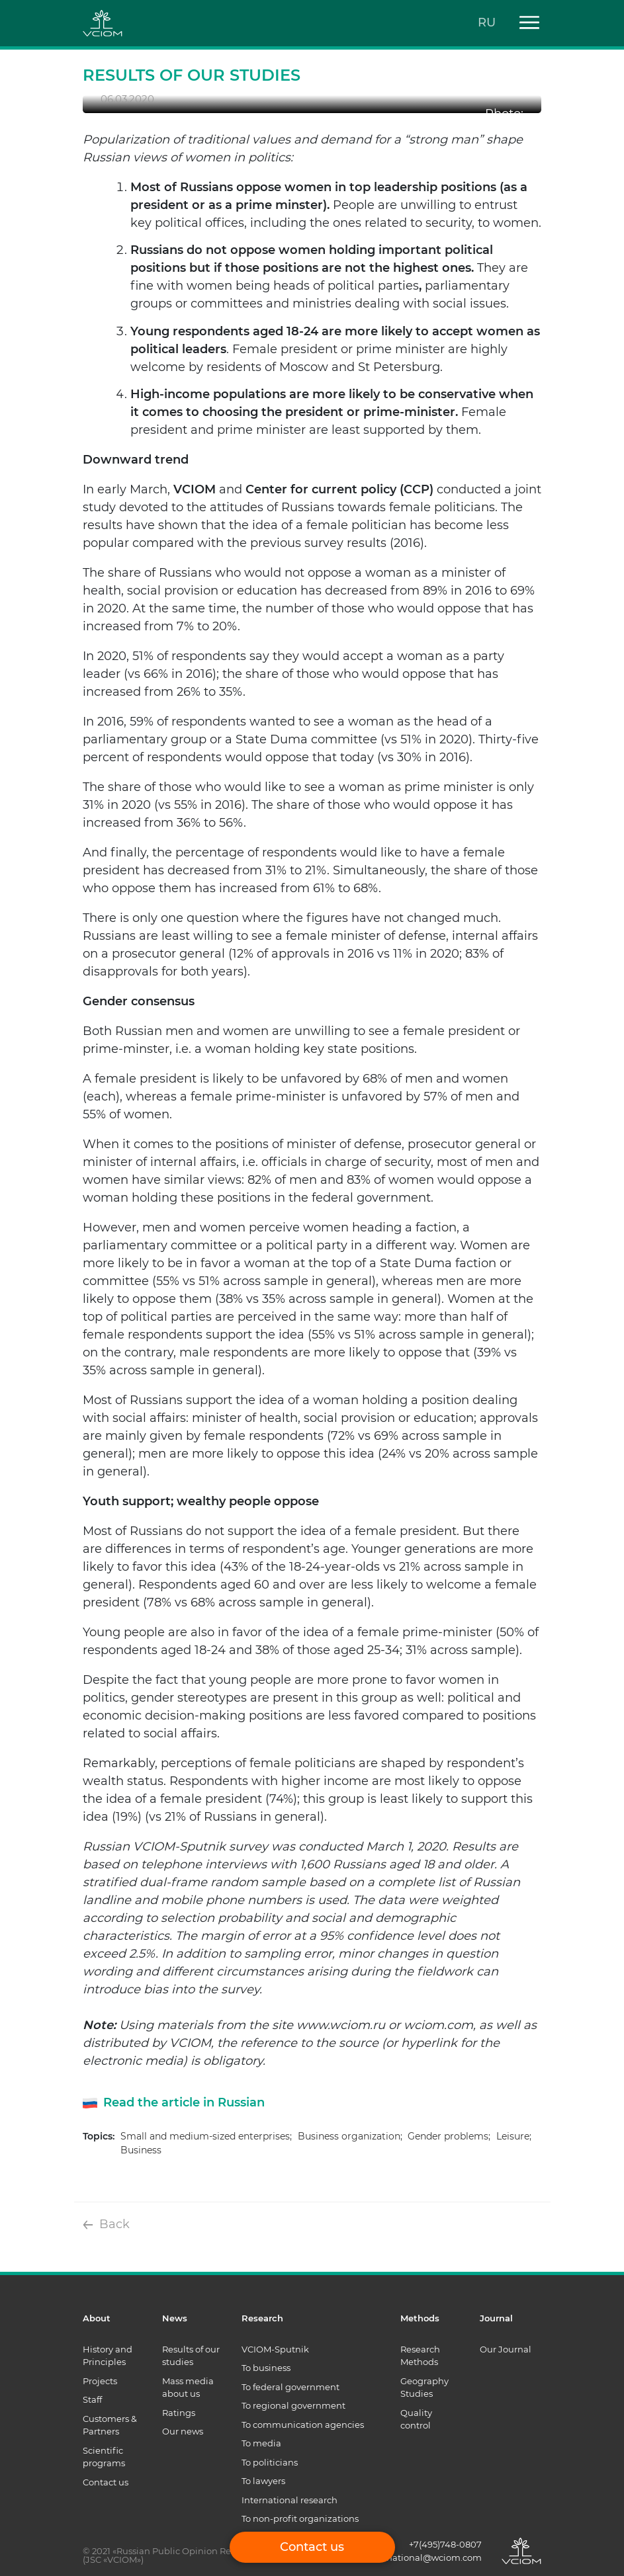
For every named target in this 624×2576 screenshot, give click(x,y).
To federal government (290, 2387)
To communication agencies (303, 2424)
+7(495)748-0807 (445, 2544)
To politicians (270, 2462)
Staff (92, 2399)
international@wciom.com (424, 2557)
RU (487, 22)
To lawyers (263, 2480)
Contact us (105, 2482)
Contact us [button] (312, 2547)
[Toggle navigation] (525, 23)
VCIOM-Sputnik (275, 2349)
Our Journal (505, 2349)
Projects (100, 2381)
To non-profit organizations (300, 2518)
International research (289, 2500)
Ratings (178, 2412)
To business (266, 2367)
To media (261, 2443)
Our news (182, 2431)
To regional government (293, 2405)
